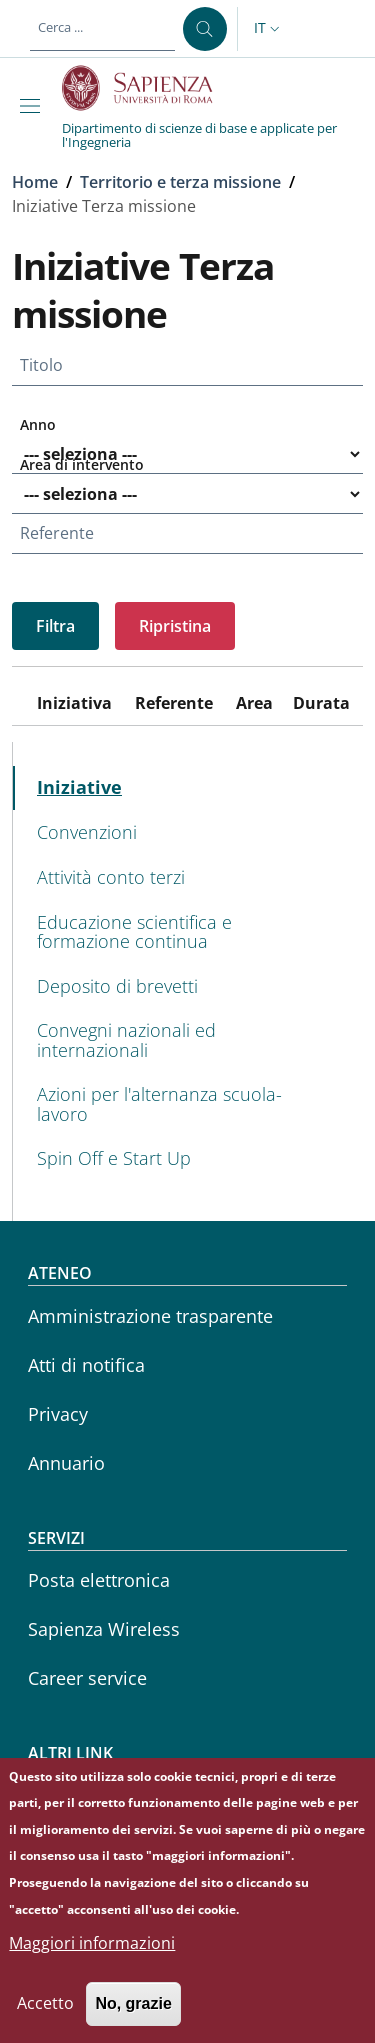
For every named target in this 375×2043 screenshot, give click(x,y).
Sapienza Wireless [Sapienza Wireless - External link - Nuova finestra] (104, 1629)
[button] (269, 29)
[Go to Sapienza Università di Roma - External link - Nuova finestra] (148, 88)
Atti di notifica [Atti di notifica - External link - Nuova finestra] (86, 1365)
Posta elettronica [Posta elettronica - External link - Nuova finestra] (99, 1580)
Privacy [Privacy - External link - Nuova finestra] (58, 1414)
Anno (38, 424)
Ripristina (175, 626)
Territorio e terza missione (180, 182)
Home (35, 182)
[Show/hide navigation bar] (34, 106)
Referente (57, 533)
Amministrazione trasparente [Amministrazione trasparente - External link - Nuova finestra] (150, 1316)
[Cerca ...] (205, 29)
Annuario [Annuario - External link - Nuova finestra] (66, 1463)
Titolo (41, 365)
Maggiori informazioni (92, 1962)
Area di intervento (82, 464)
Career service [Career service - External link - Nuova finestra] (87, 1678)
